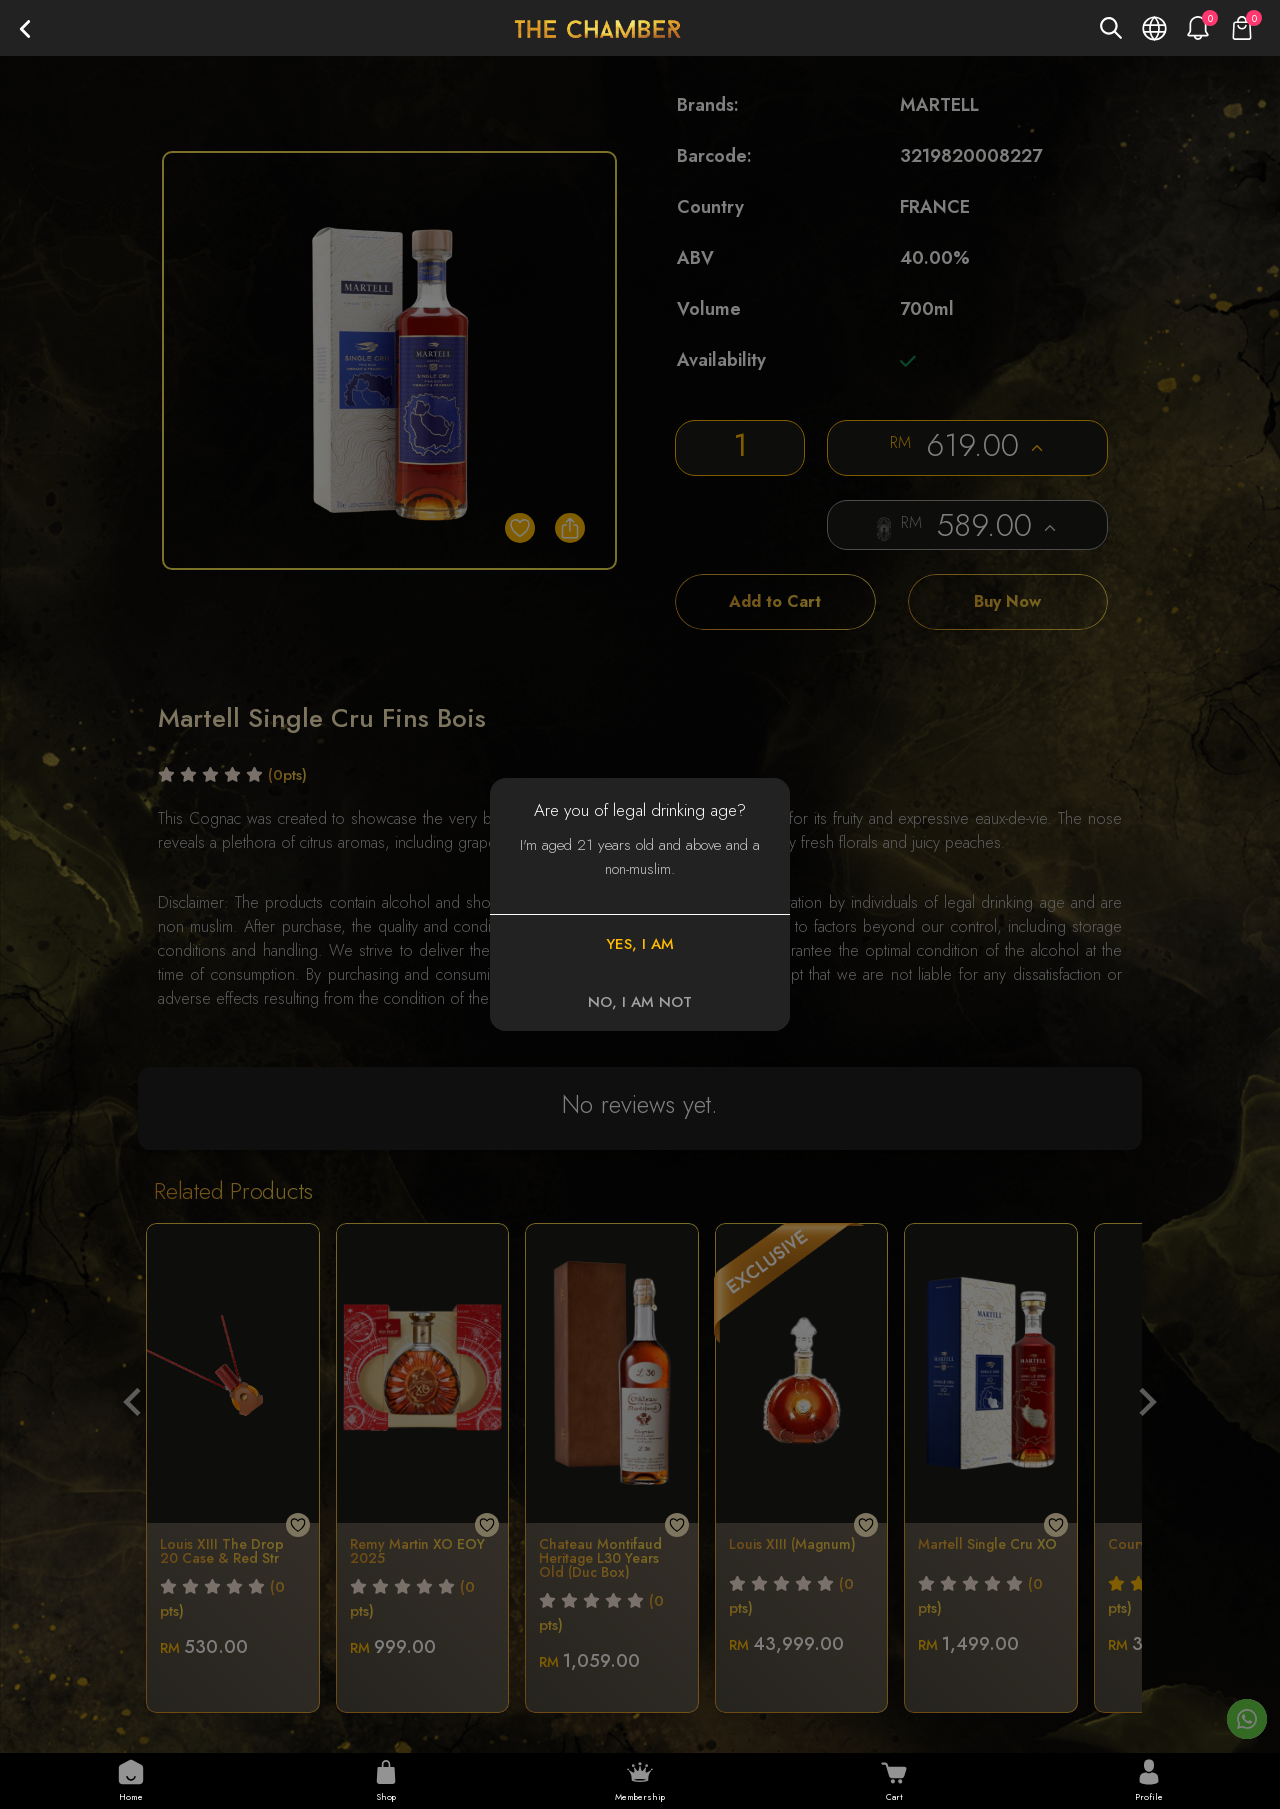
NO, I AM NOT (640, 1002)
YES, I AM (640, 944)
